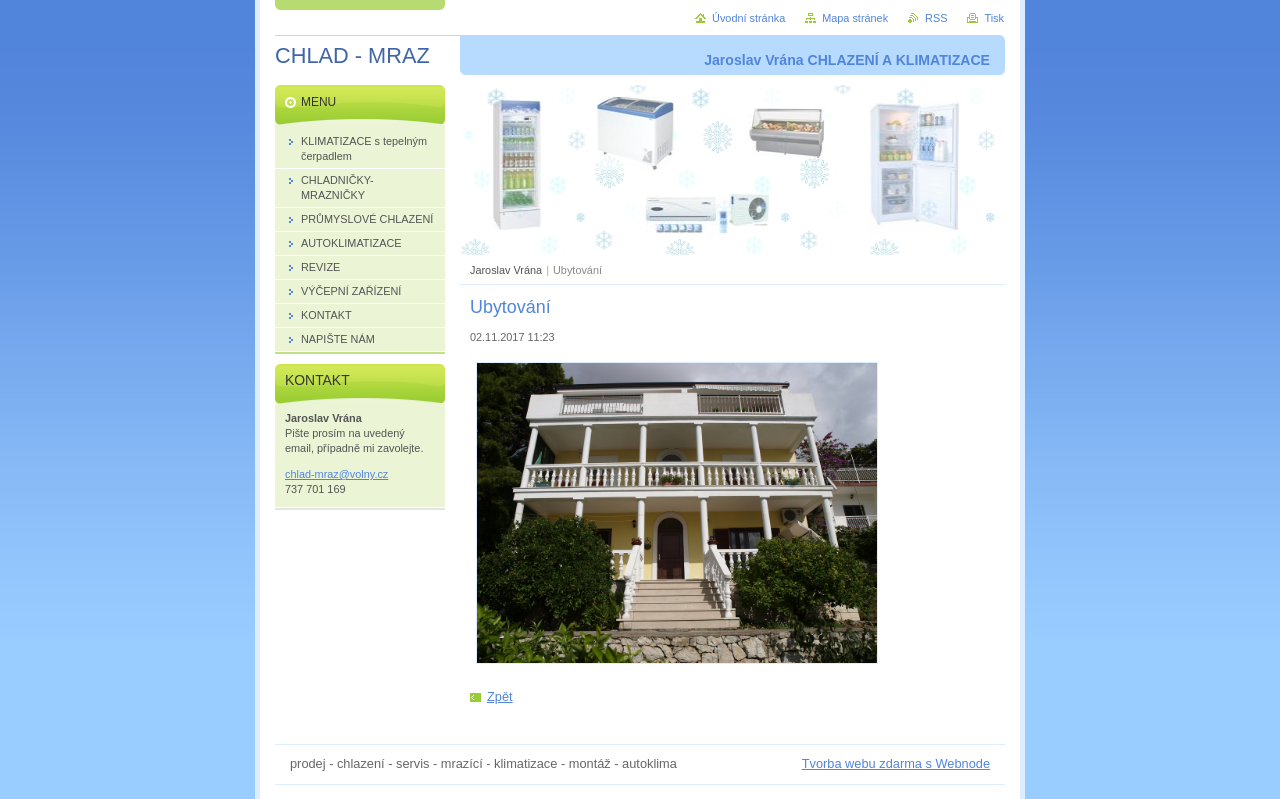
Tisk (994, 18)
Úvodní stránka (748, 18)
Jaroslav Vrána (506, 270)
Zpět (500, 696)
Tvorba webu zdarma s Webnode (896, 763)
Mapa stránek (855, 18)
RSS (936, 18)
